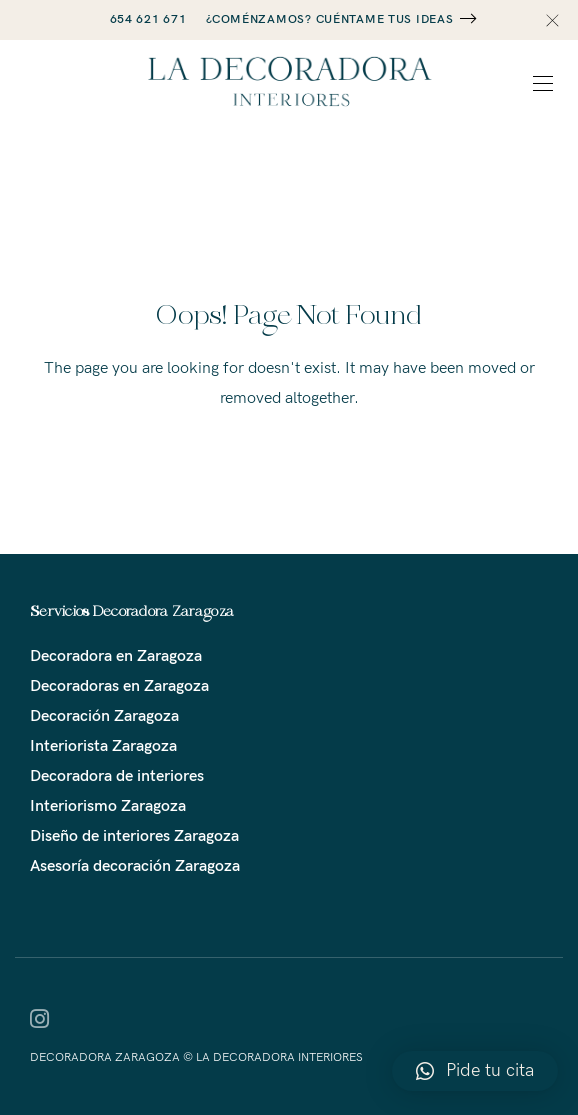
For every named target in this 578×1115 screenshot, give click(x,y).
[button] (475, 1071)
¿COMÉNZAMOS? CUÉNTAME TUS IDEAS (329, 19)
